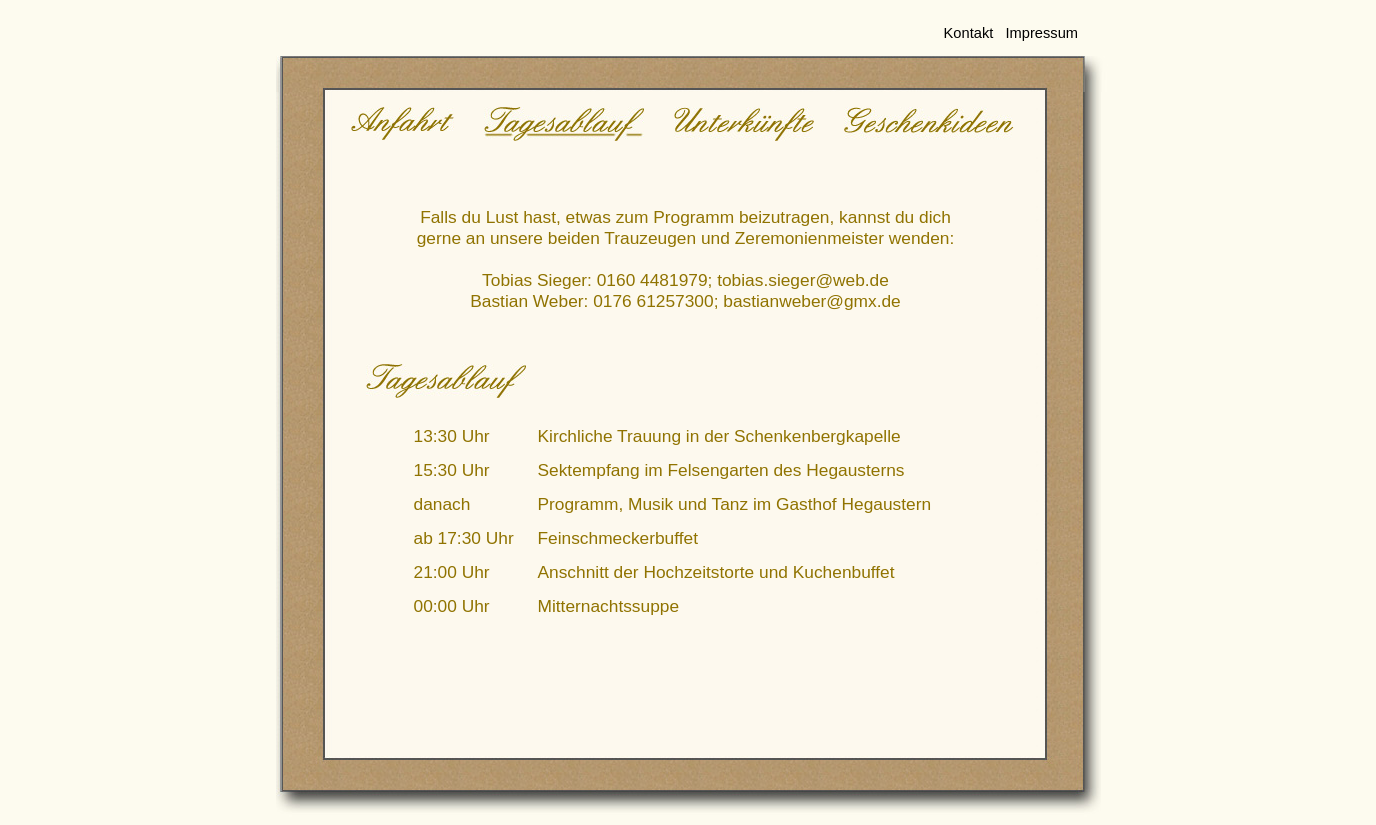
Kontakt (969, 33)
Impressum (1042, 33)
